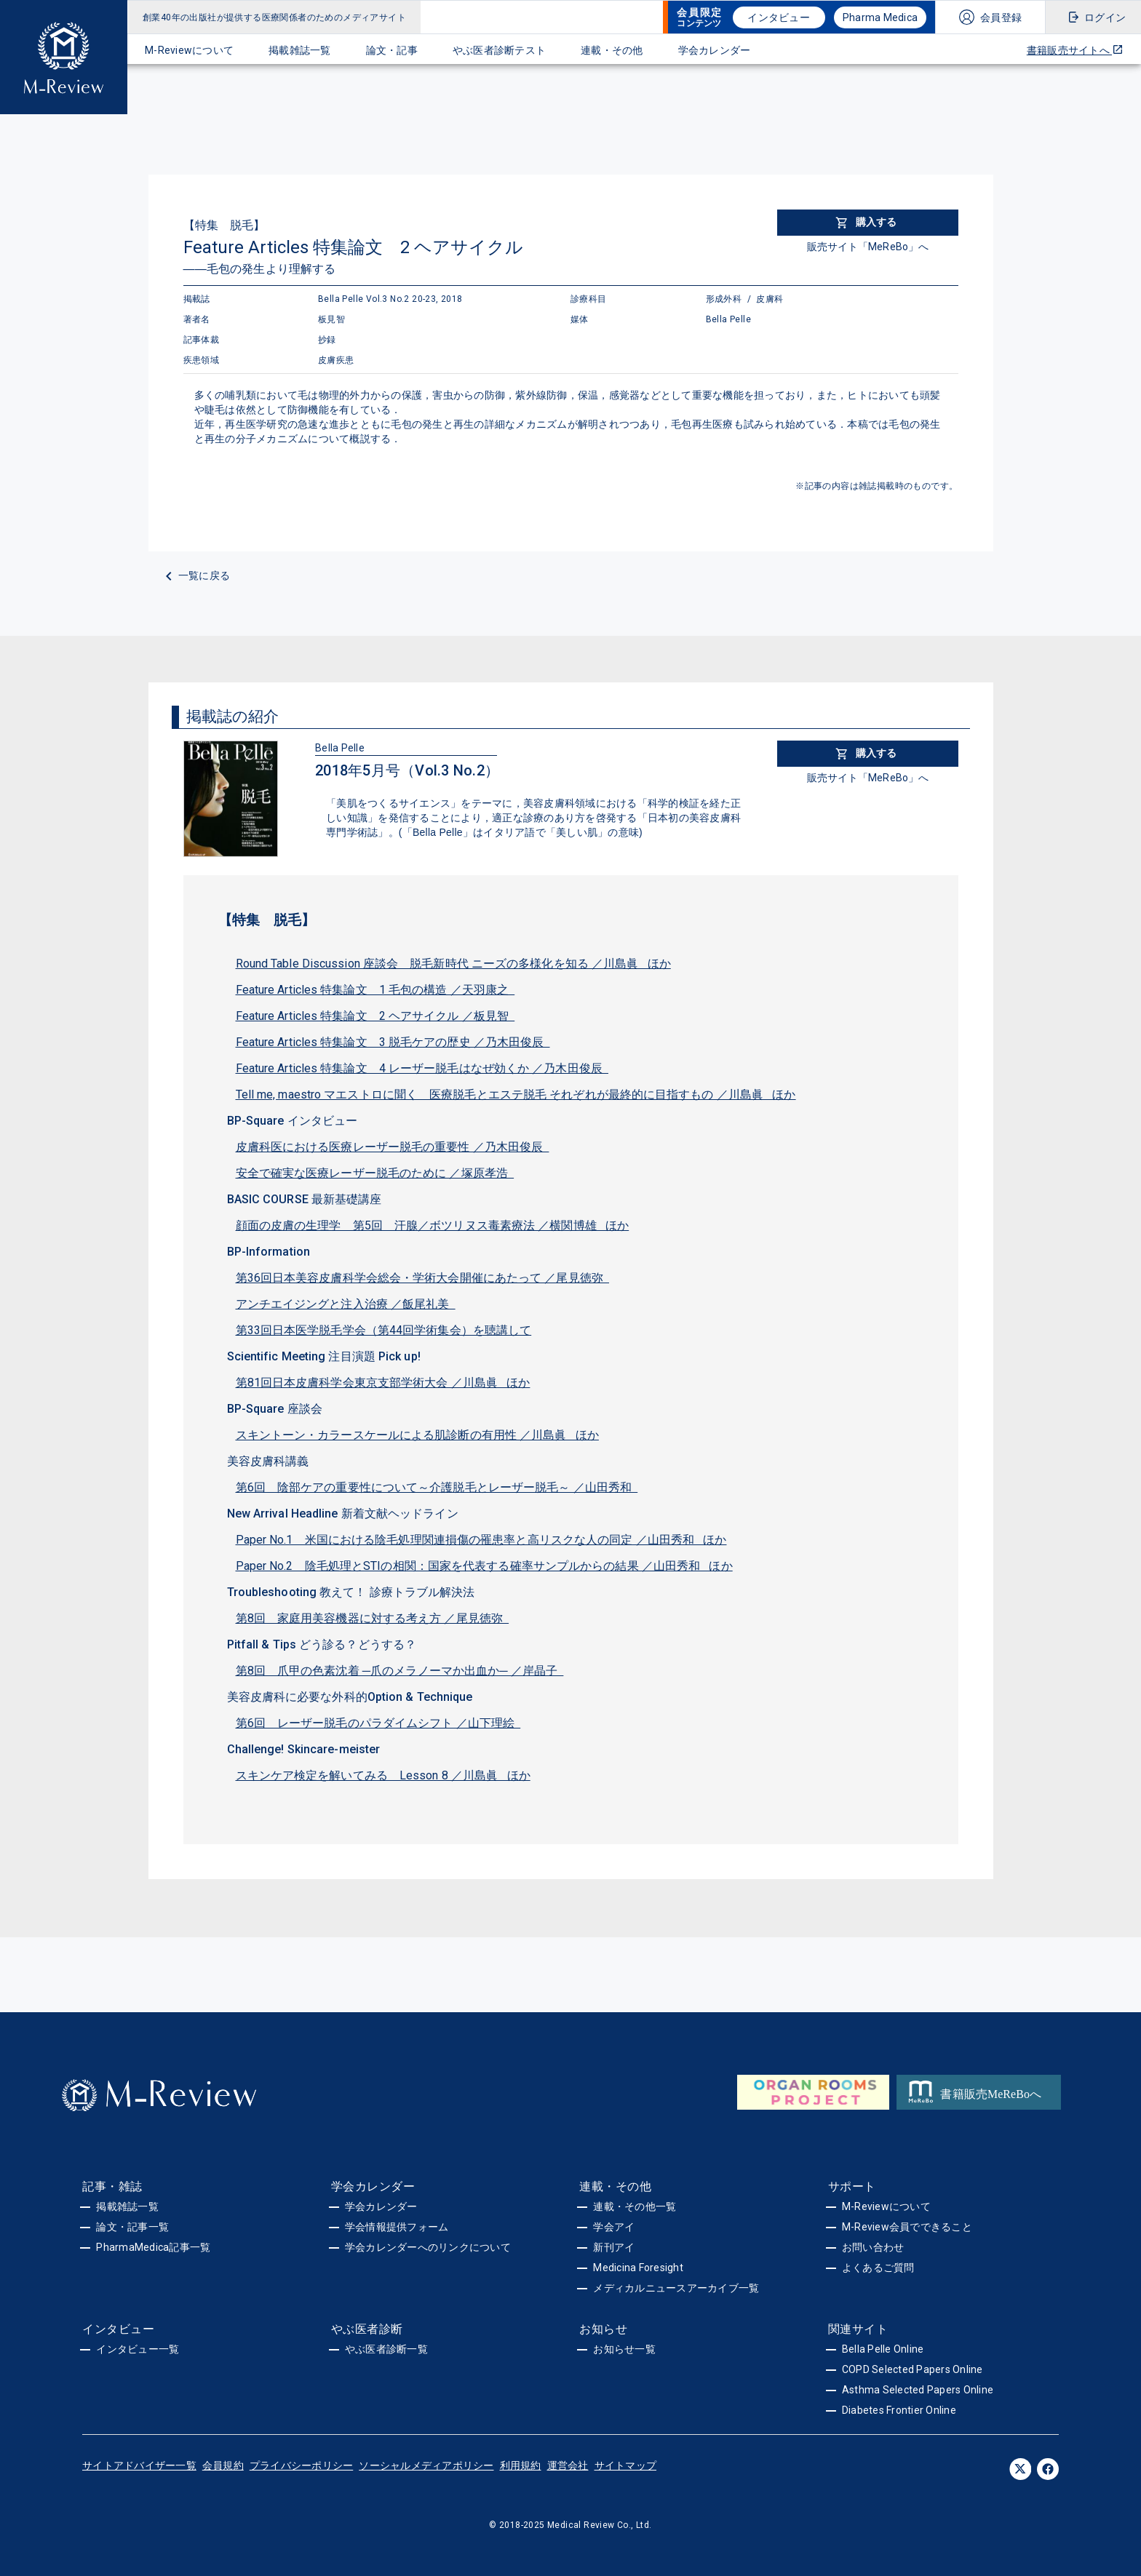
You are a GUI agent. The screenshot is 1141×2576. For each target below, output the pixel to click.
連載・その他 (612, 50)
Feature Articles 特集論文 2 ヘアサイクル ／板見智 (375, 1016)
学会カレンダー (714, 50)
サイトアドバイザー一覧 (139, 2465)
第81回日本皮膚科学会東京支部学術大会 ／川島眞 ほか (383, 1382)
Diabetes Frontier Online (899, 2410)
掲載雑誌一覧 (300, 50)
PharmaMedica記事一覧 (153, 2247)
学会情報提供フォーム (397, 2227)
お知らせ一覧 (624, 2349)
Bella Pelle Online (883, 2349)
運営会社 (568, 2465)
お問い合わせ (873, 2247)
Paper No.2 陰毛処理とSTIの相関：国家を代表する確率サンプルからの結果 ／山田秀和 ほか (484, 1566)
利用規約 (520, 2465)
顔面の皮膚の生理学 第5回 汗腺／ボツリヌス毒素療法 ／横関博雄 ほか (432, 1225)
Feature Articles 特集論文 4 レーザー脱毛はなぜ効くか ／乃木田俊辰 (422, 1068)
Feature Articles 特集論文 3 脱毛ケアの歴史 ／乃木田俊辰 (393, 1042)
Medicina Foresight (638, 2267)
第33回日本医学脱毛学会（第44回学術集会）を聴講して (384, 1330)
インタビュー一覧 (137, 2349)
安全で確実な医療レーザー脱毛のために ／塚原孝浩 (375, 1173)
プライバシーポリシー (302, 2465)
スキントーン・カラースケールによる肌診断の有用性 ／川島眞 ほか (417, 1435)
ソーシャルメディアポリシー (426, 2465)
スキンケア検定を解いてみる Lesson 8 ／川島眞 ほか (383, 1775)
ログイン (1105, 17)
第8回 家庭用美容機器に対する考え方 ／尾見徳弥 (372, 1618)
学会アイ (614, 2227)
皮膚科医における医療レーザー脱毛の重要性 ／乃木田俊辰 (392, 1147)
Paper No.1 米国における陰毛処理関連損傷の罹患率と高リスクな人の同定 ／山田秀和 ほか (481, 1540)
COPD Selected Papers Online (912, 2369)
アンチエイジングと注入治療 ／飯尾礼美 (346, 1304)
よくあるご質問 (878, 2267)
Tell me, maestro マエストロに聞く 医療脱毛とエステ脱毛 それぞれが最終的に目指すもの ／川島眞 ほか (516, 1094)
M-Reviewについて (189, 50)
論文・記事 (392, 50)
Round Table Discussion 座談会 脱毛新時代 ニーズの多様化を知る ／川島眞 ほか (453, 963)
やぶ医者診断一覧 (386, 2349)
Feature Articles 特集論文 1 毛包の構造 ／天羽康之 (375, 990)
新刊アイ (614, 2247)
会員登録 (1001, 17)
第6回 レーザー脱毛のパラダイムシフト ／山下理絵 (378, 1723)
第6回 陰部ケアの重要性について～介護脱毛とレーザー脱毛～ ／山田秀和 (437, 1487)
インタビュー (778, 17)
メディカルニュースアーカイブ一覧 (676, 2288)
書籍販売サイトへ (1075, 50)
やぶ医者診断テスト (499, 50)
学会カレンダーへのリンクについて (428, 2247)
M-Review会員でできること (907, 2227)
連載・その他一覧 (634, 2206)
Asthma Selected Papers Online (917, 2390)
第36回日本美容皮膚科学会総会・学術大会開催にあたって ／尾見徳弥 (423, 1278)
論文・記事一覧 (132, 2227)
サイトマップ (626, 2465)
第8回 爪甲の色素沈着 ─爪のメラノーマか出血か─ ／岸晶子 (400, 1671)
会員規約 (223, 2465)
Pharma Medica (880, 17)
